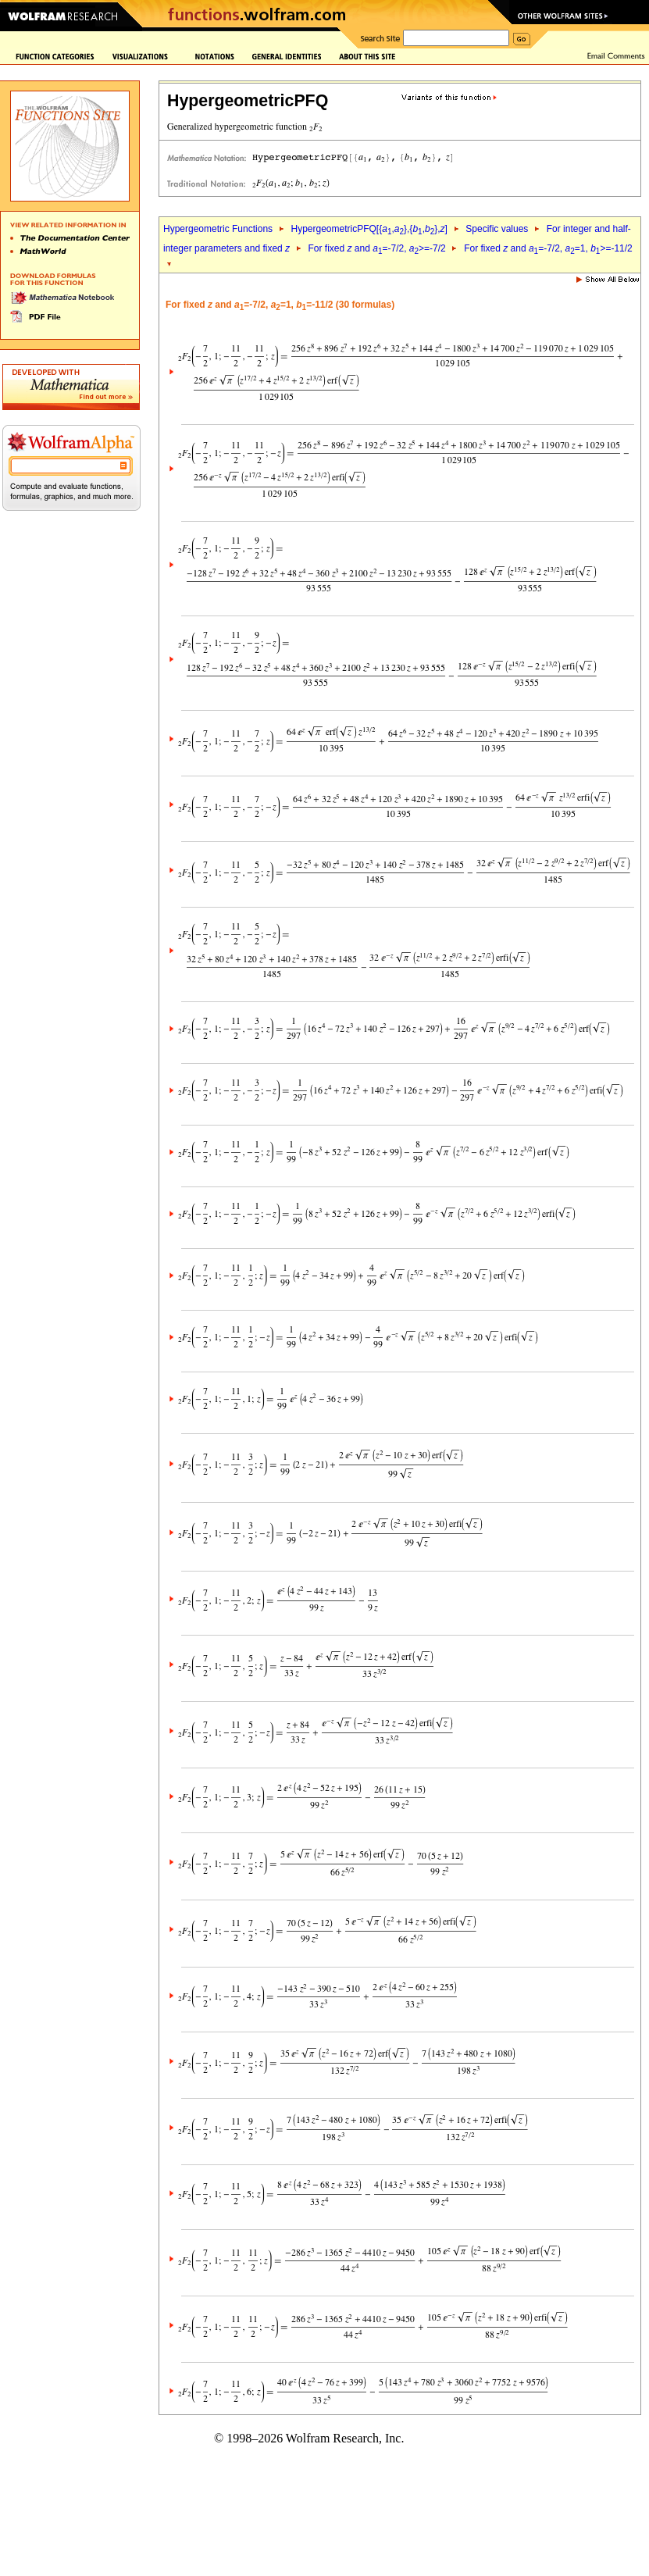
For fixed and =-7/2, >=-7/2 (377, 248)
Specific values (496, 228)
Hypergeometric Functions (218, 228)
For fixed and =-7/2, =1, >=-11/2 (548, 248)
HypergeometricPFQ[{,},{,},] (369, 228)
